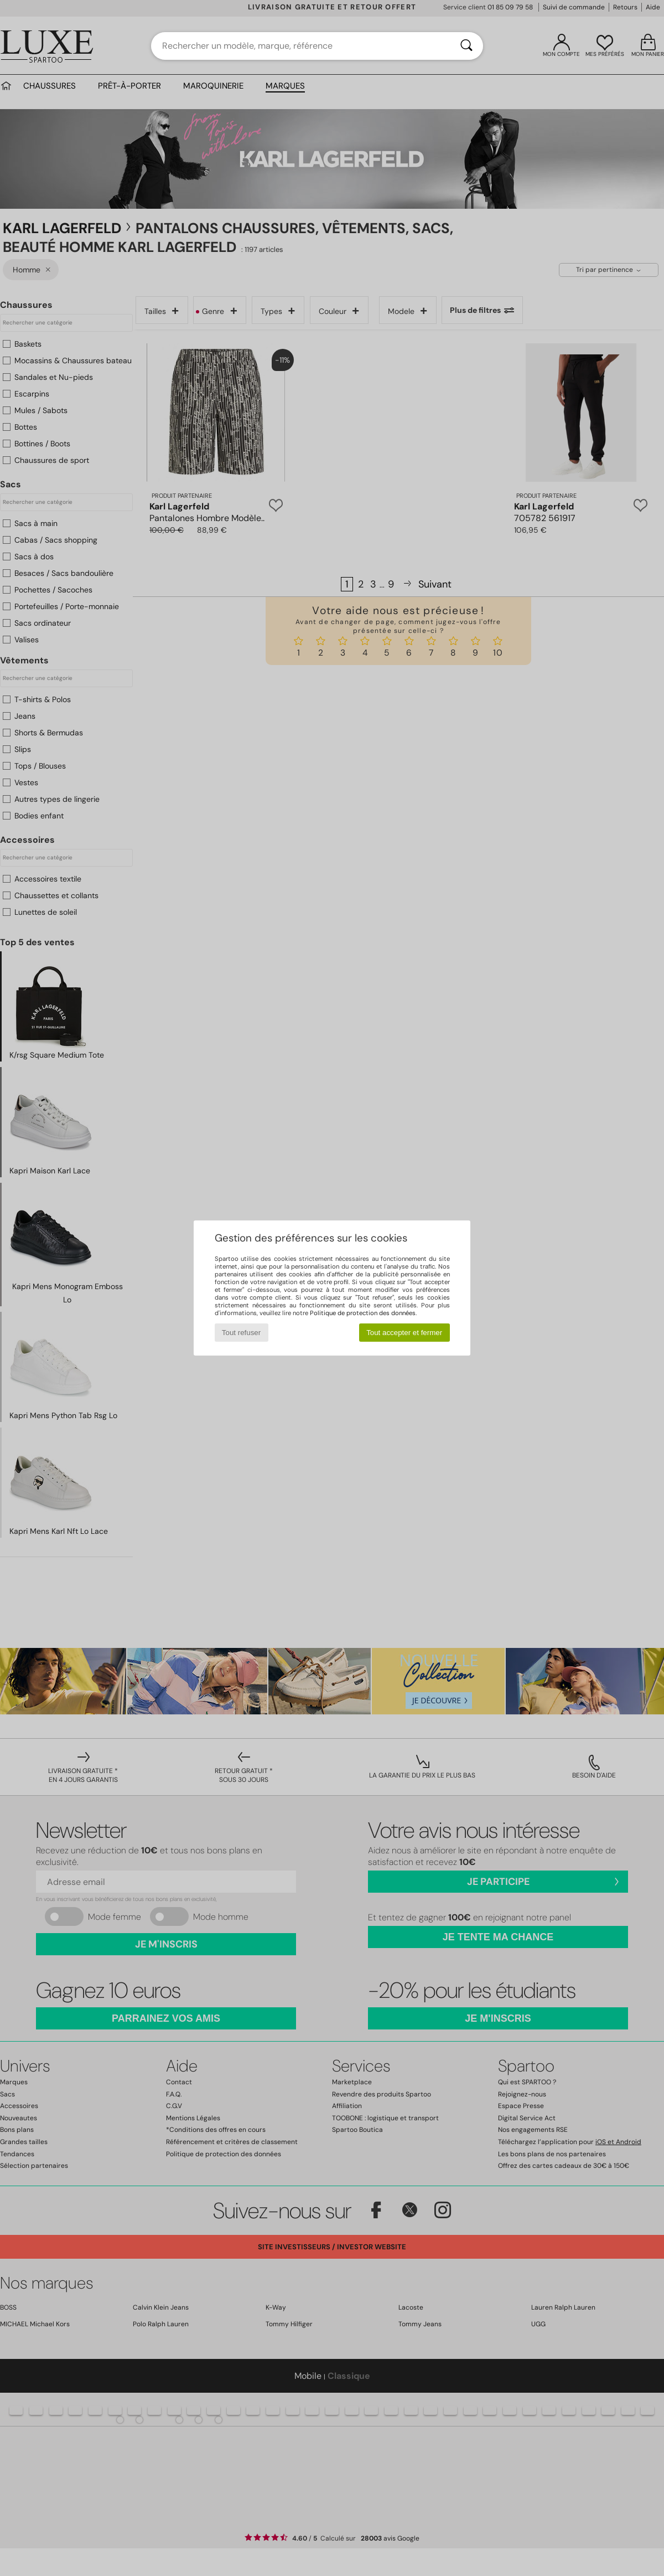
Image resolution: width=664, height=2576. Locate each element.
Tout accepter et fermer (404, 1332)
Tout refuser (241, 1332)
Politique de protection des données (363, 1313)
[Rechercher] (466, 46)
